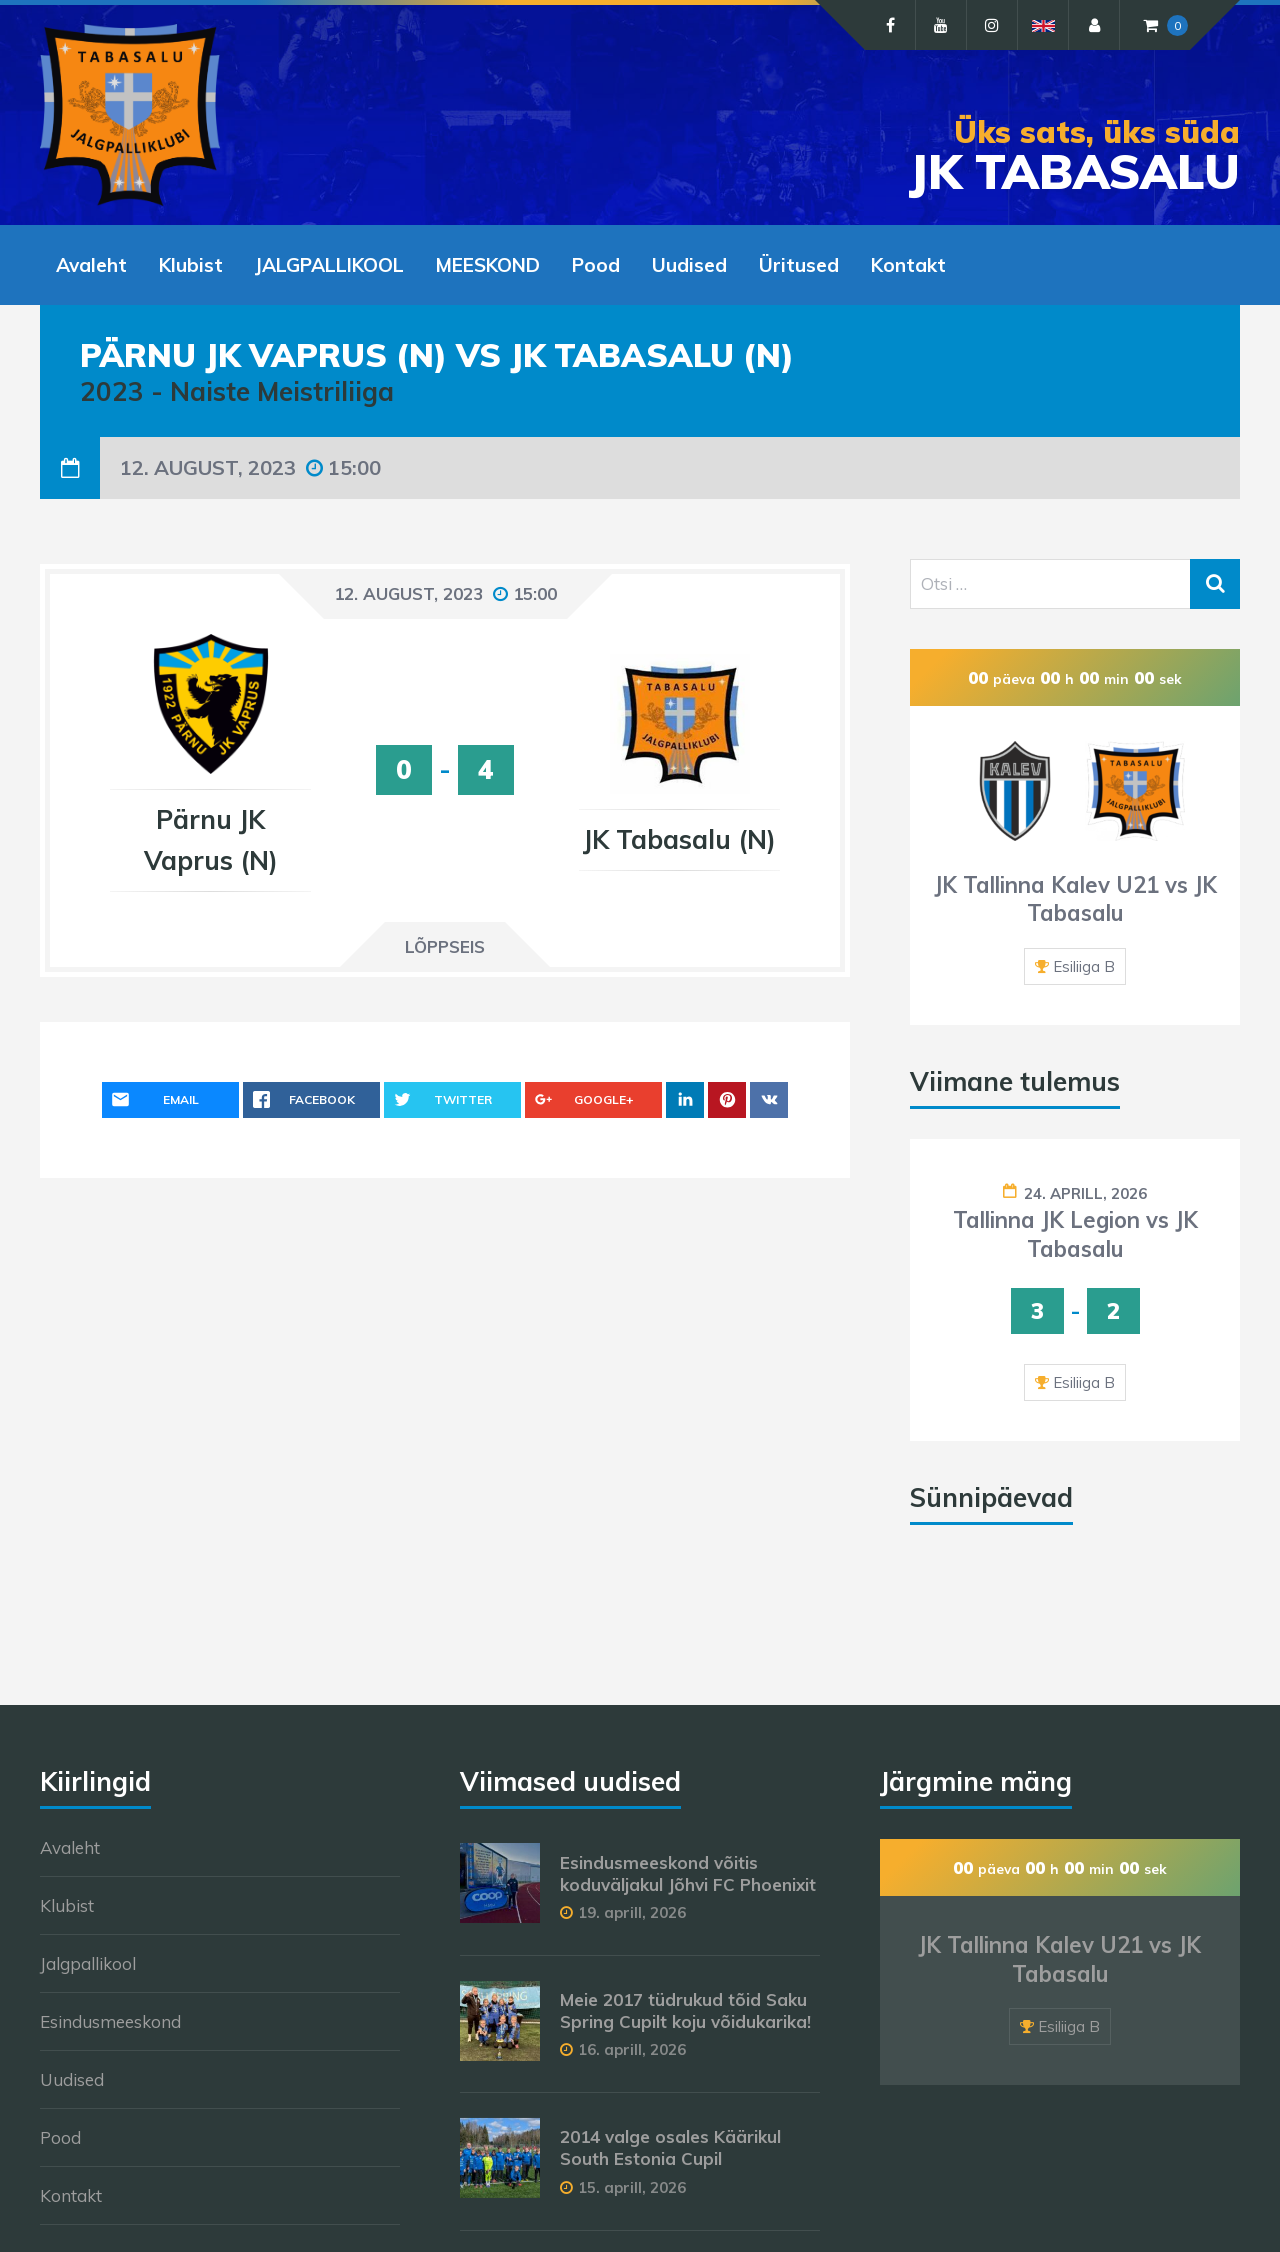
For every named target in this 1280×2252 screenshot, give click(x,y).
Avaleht (91, 265)
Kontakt (908, 265)
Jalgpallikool (88, 1963)
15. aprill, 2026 (632, 2187)
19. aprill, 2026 (632, 1912)
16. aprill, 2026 (632, 2049)
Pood (596, 265)
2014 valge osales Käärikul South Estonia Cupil (670, 2147)
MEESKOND (488, 265)
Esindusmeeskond (110, 2021)
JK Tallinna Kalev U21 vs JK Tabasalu (1075, 899)
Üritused (799, 265)
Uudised (689, 265)
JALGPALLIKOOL (329, 265)
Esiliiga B (1084, 966)
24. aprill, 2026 (1085, 1193)
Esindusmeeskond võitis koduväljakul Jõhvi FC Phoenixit (688, 1873)
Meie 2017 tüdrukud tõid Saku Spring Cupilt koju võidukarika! (685, 2010)
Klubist (191, 265)
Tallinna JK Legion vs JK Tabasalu (1075, 1234)
